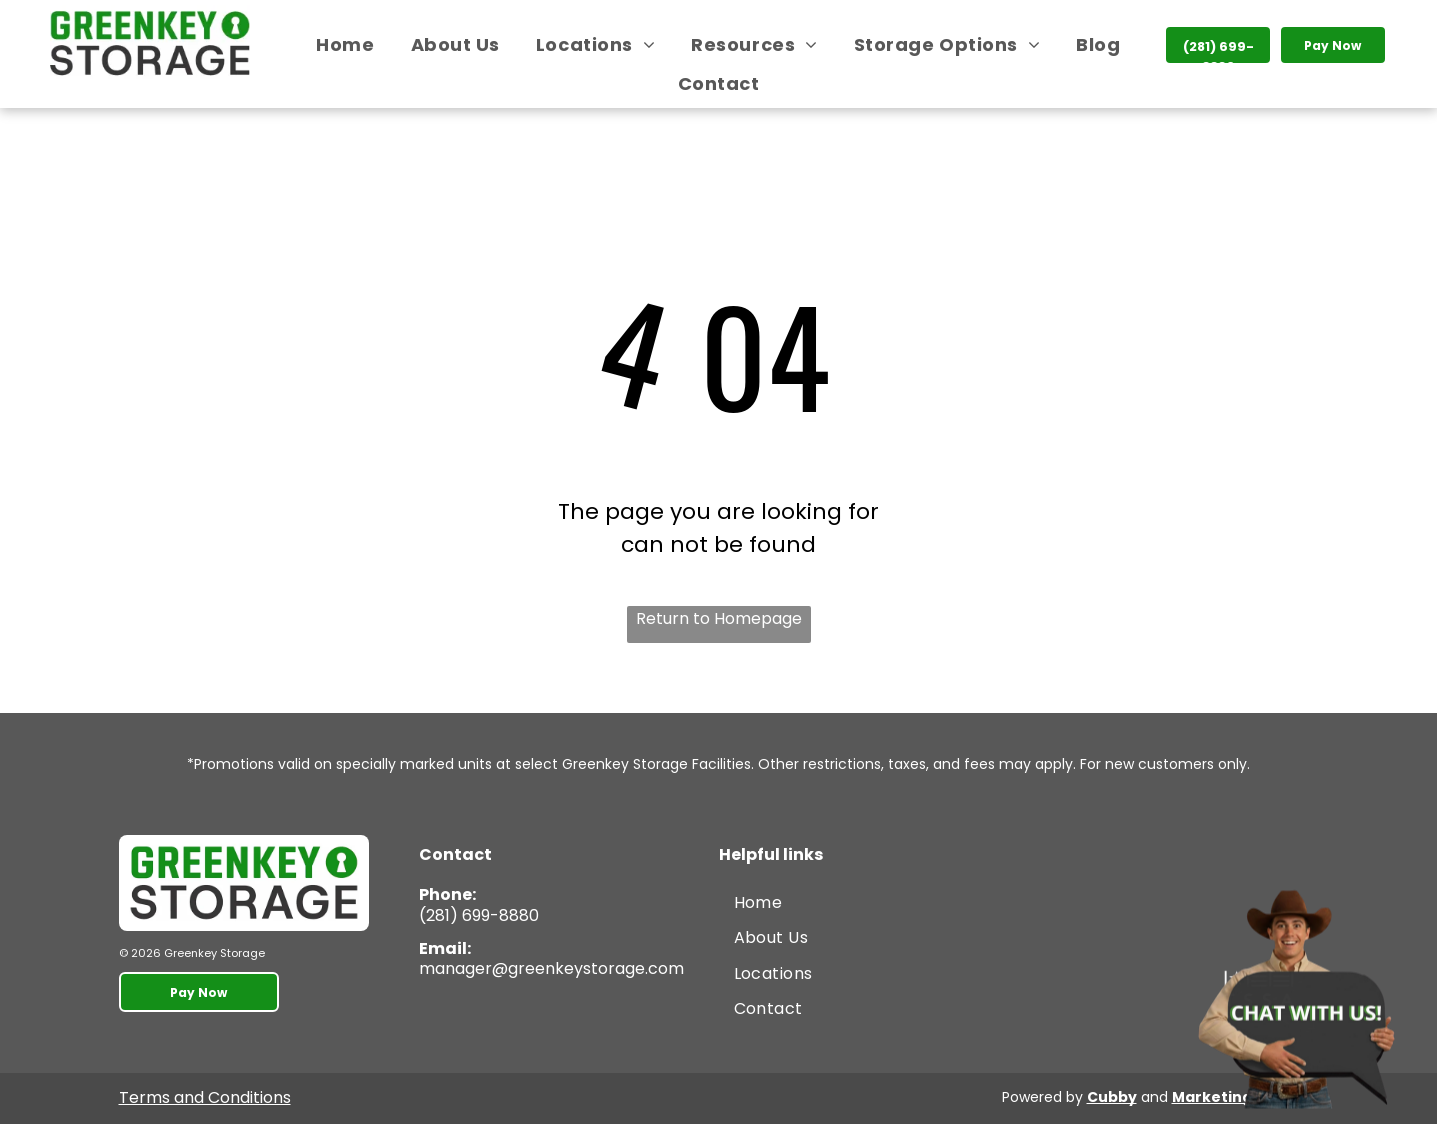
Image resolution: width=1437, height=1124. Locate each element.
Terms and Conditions (205, 1097)
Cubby (1112, 1097)
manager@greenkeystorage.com (551, 968)
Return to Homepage (719, 618)
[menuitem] (345, 44)
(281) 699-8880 (479, 915)
